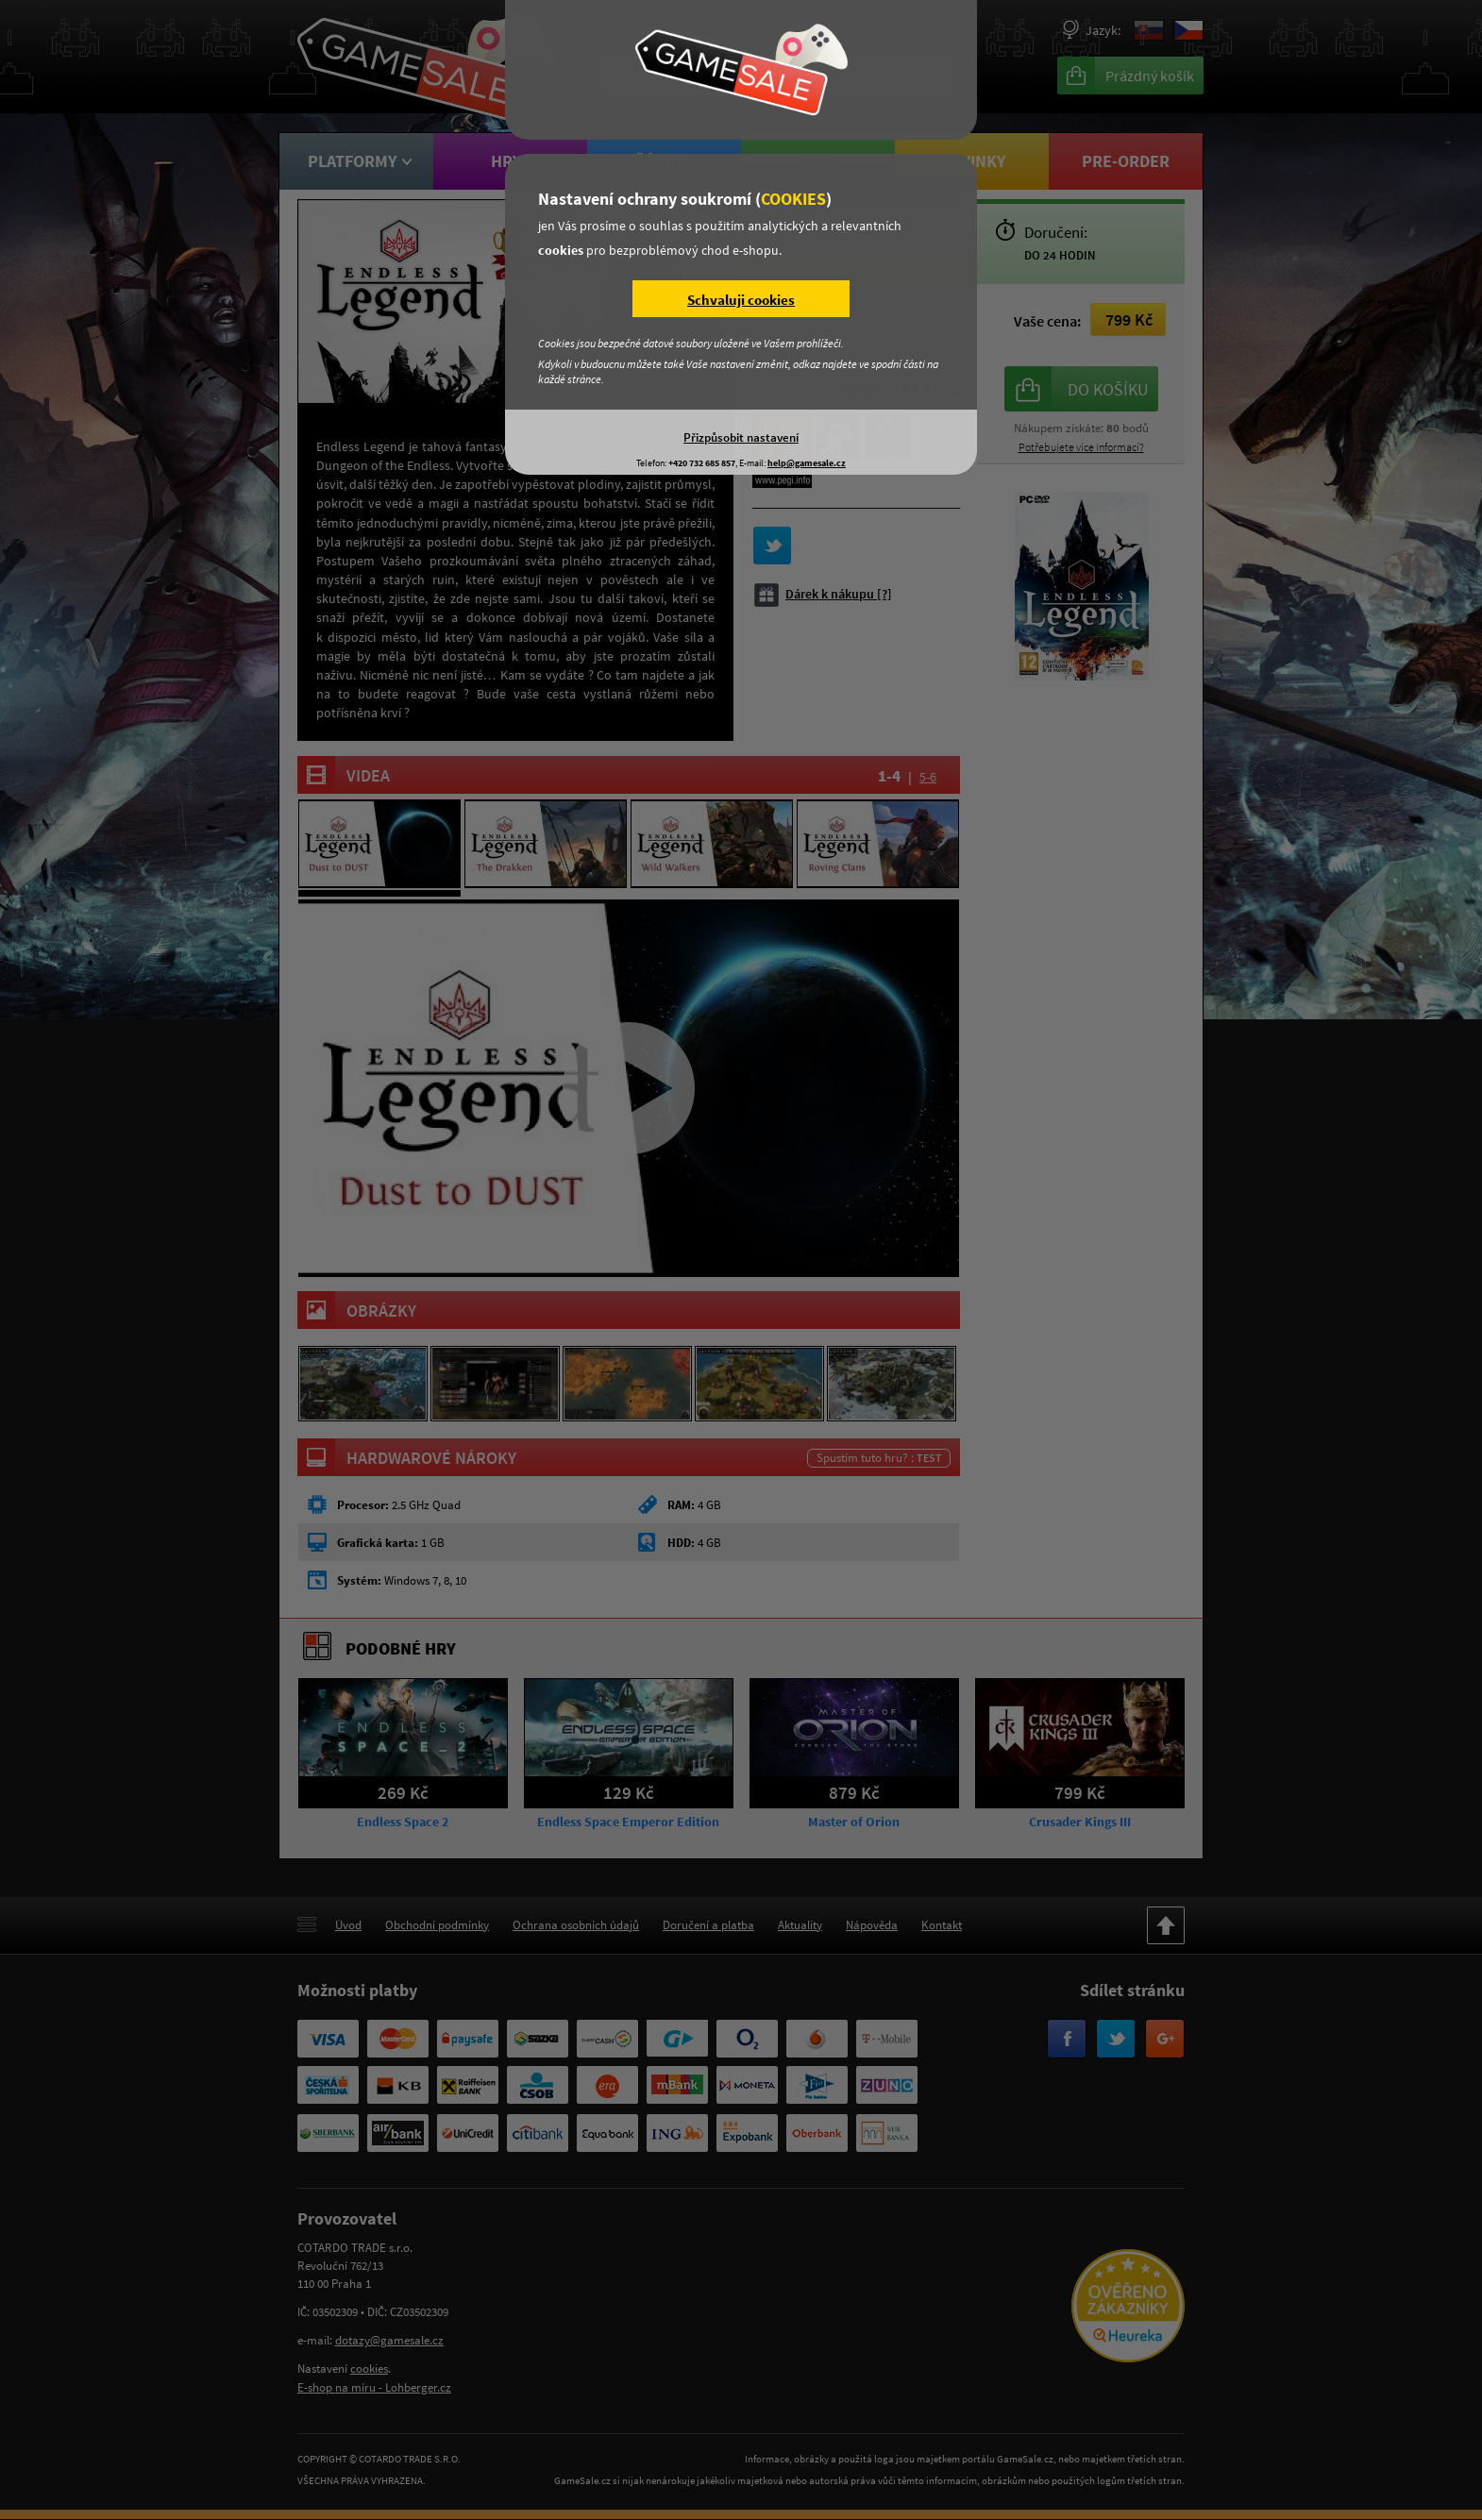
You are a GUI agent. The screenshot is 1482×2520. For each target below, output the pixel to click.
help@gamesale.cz (806, 463)
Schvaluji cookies (741, 300)
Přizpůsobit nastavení (741, 437)
